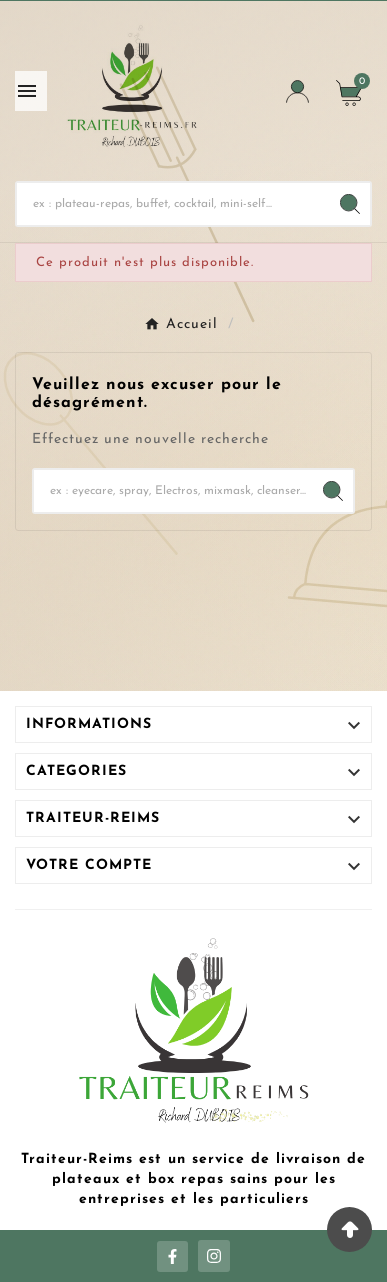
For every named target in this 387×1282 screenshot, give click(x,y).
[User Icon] (297, 91)
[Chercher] (173, 204)
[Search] (350, 204)
